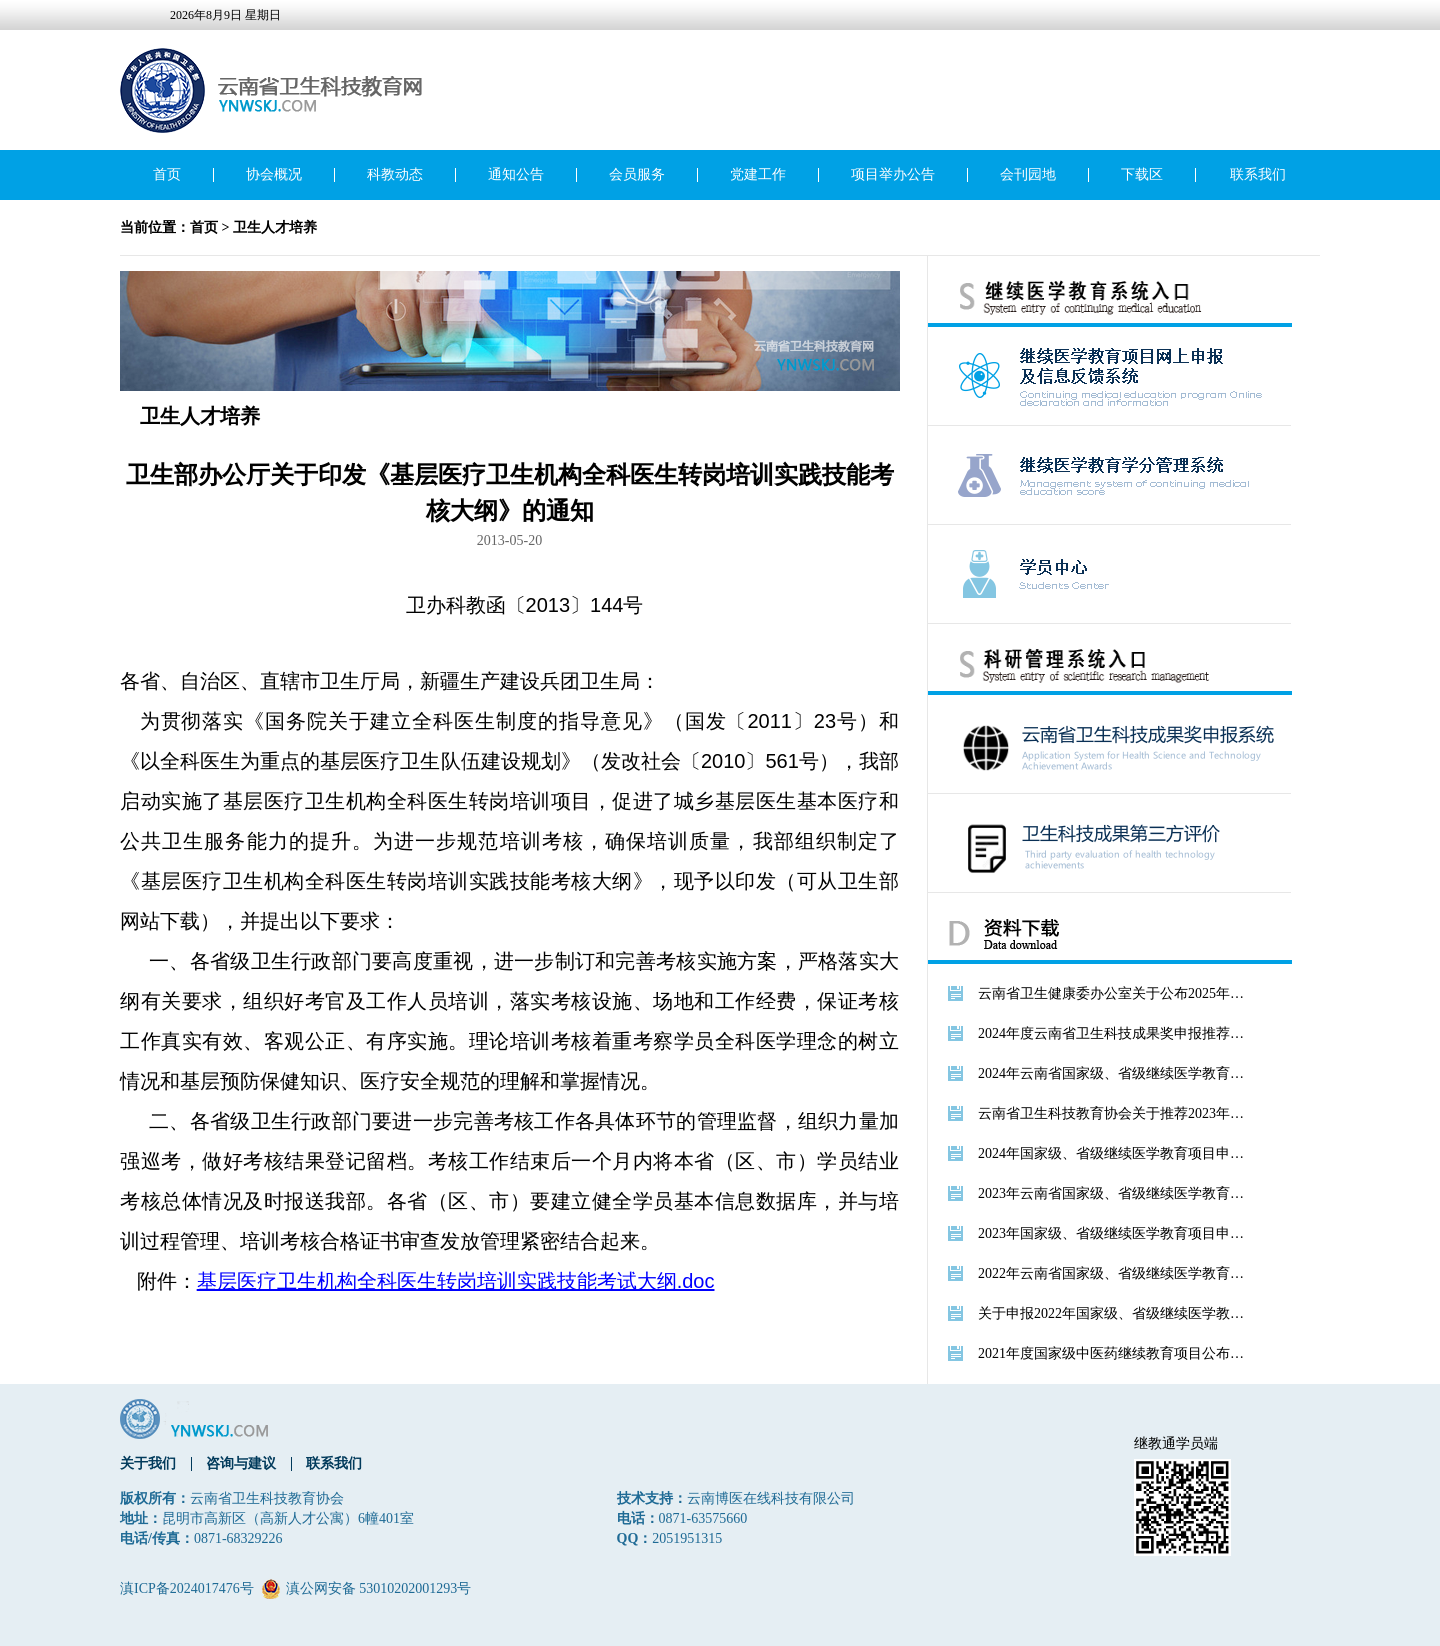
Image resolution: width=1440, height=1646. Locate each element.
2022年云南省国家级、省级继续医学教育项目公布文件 (1113, 1273)
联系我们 (1258, 174)
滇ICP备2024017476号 (187, 1588)
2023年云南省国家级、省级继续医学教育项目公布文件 (1113, 1193)
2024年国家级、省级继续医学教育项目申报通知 (1113, 1153)
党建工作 (758, 174)
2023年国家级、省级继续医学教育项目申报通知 (1113, 1233)
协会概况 (274, 174)
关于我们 (148, 1463)
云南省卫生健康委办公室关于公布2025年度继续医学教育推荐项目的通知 (1113, 993)
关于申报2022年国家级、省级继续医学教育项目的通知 (1113, 1313)
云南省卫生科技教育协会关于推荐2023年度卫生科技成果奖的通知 (1113, 1113)
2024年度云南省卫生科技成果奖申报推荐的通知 (1113, 1033)
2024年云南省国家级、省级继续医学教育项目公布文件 (1113, 1073)
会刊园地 (1028, 174)
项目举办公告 (893, 174)
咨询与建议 (241, 1463)
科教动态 (395, 174)
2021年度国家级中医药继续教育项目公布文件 (1113, 1353)
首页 (167, 174)
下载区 (1142, 174)
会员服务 (637, 174)
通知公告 (516, 174)
